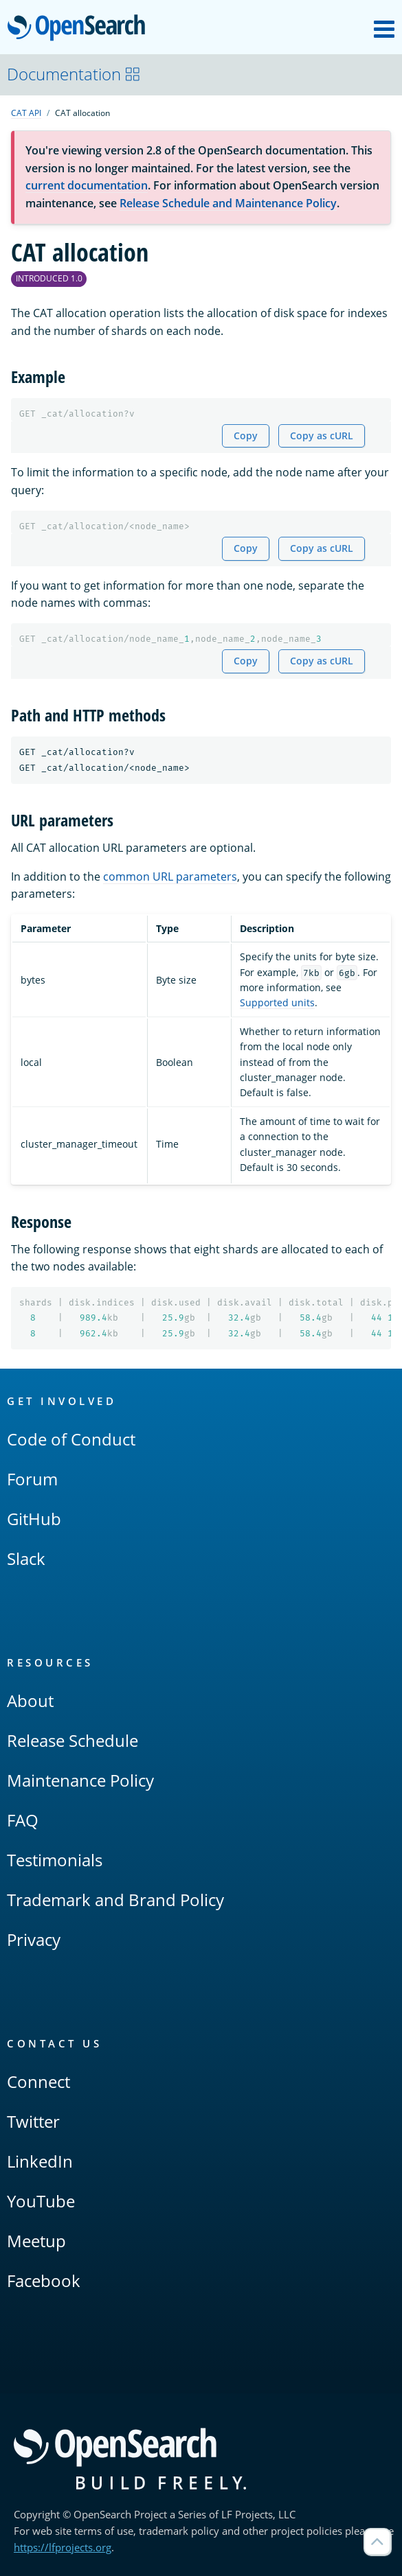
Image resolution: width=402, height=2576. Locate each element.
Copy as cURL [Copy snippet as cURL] (321, 435)
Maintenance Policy (80, 1780)
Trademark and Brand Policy (115, 1899)
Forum (32, 1478)
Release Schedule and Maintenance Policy (228, 203)
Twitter (33, 2121)
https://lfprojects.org (62, 2547)
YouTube (41, 2201)
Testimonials (54, 1859)
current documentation (86, 185)
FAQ (22, 1820)
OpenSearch (80, 28)
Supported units (277, 1002)
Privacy (33, 1939)
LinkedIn (40, 2161)
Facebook (43, 2280)
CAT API (26, 113)
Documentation (74, 73)
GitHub (34, 1518)
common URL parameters (170, 876)
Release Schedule (72, 1740)
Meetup (36, 2240)
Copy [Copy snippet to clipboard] (246, 435)
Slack (26, 1558)
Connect (38, 2081)
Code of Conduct (71, 1439)
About (30, 1700)
